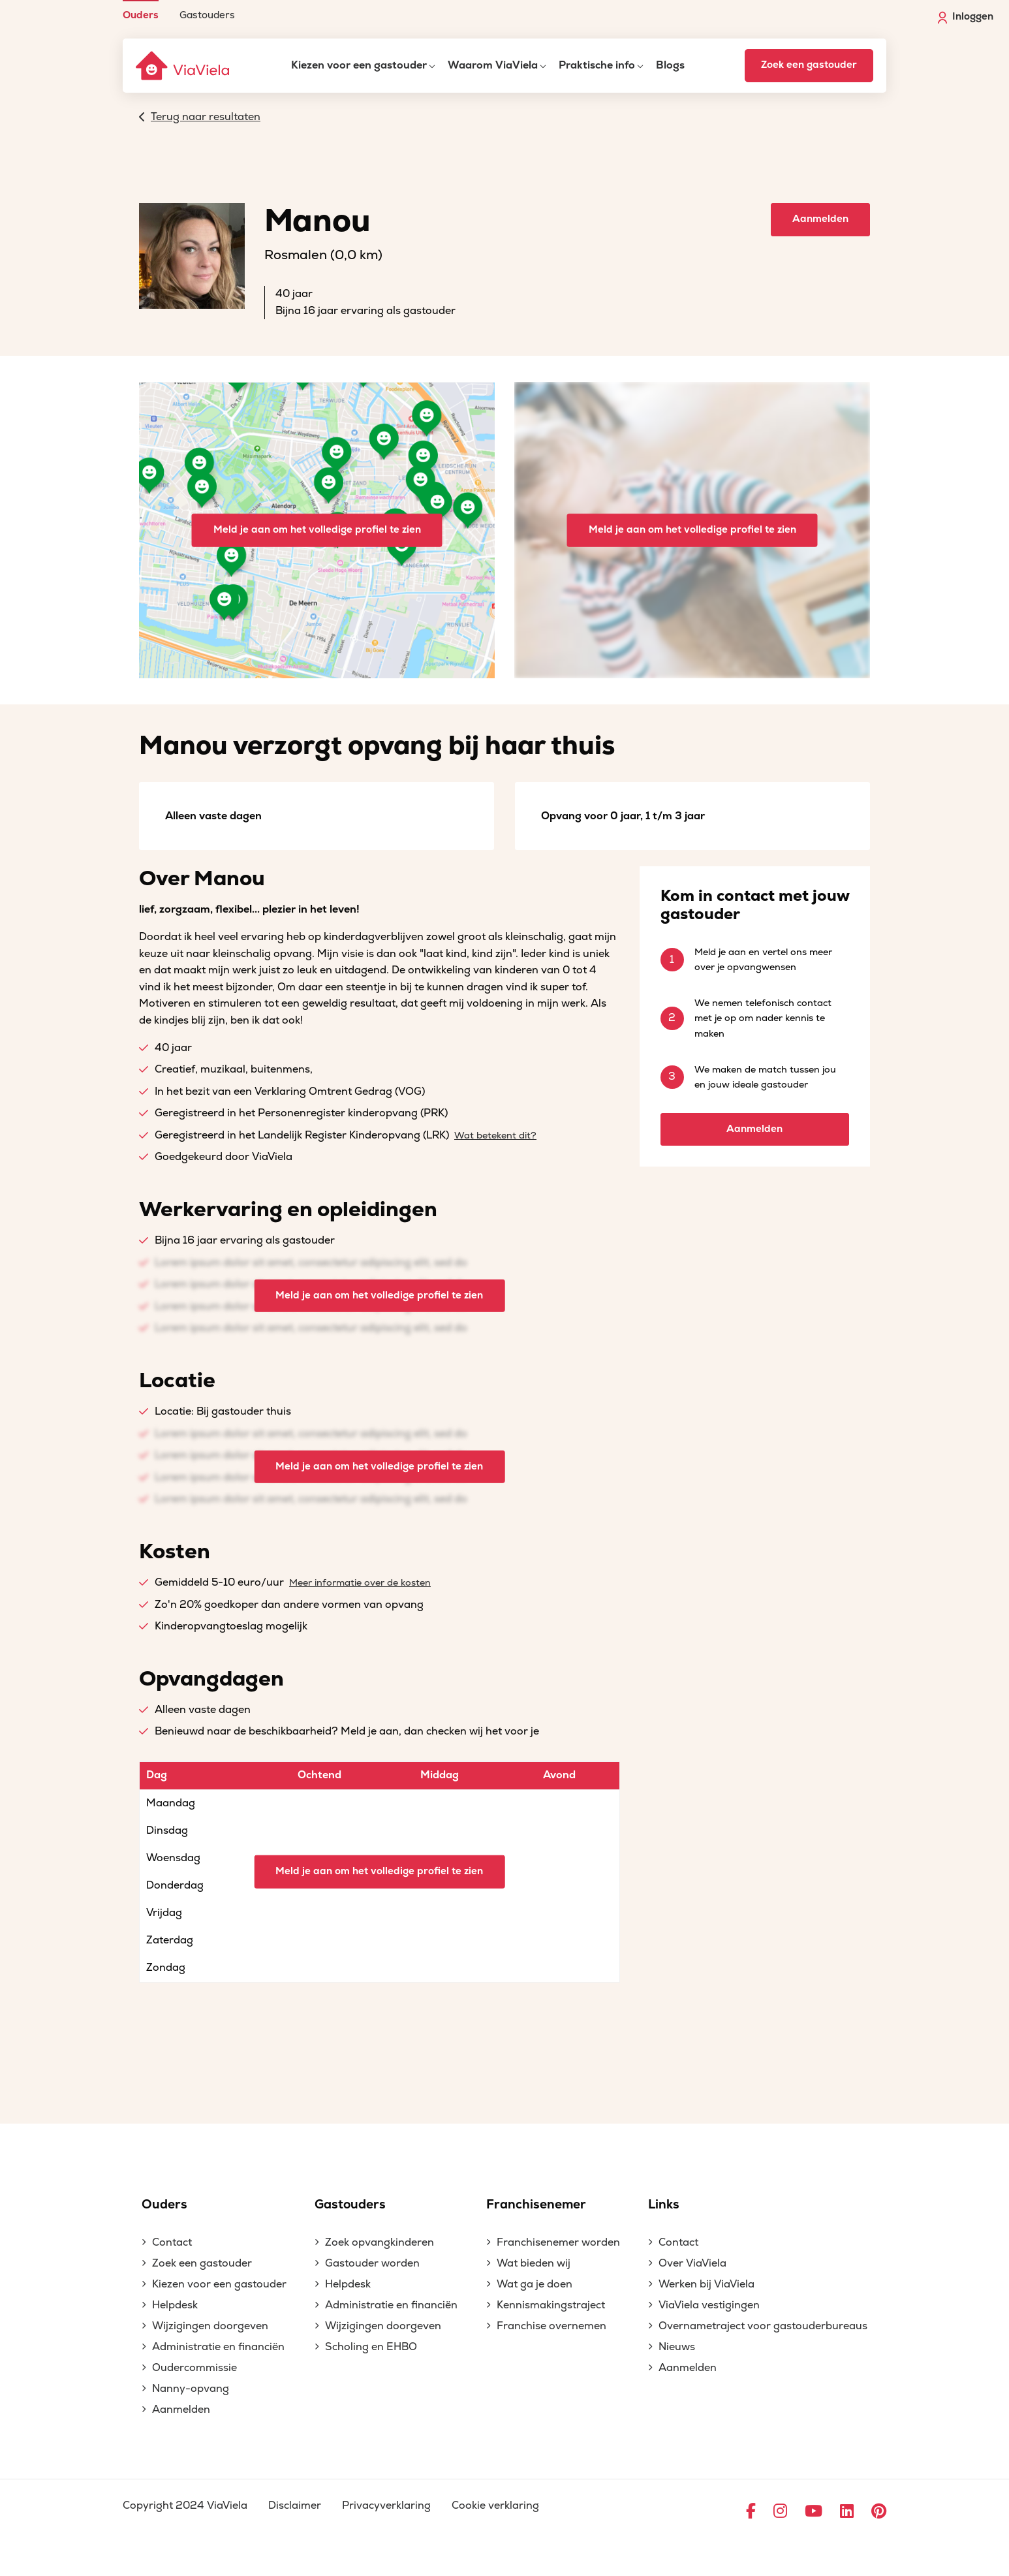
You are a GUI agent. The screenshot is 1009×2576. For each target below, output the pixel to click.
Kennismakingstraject (551, 2305)
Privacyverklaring (386, 2505)
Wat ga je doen (534, 2284)
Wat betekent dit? (495, 1135)
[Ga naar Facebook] (751, 2512)
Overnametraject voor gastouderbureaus (763, 2326)
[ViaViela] (183, 65)
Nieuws (677, 2346)
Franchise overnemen (551, 2326)
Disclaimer (294, 2505)
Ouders (141, 14)
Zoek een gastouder (809, 65)
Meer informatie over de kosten (360, 1582)
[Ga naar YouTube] (813, 2512)
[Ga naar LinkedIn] (847, 2512)
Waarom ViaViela (493, 65)
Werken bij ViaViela (706, 2284)
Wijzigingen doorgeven (210, 2326)
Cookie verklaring (495, 2505)
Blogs (670, 65)
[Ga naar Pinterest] (878, 2512)
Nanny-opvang (190, 2388)
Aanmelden (820, 219)
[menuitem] (141, 10)
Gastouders (207, 14)
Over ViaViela (692, 2263)
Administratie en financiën (218, 2346)
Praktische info (597, 65)
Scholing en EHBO (371, 2346)
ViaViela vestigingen (709, 2305)
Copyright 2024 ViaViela (185, 2505)
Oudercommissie (194, 2367)
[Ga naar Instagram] (780, 2512)
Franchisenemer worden (558, 2242)
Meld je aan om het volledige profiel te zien (317, 530)
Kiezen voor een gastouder (359, 65)
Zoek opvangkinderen (379, 2242)
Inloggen (965, 17)
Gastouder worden (372, 2263)
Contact (172, 2242)
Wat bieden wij (533, 2263)
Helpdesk (175, 2305)
